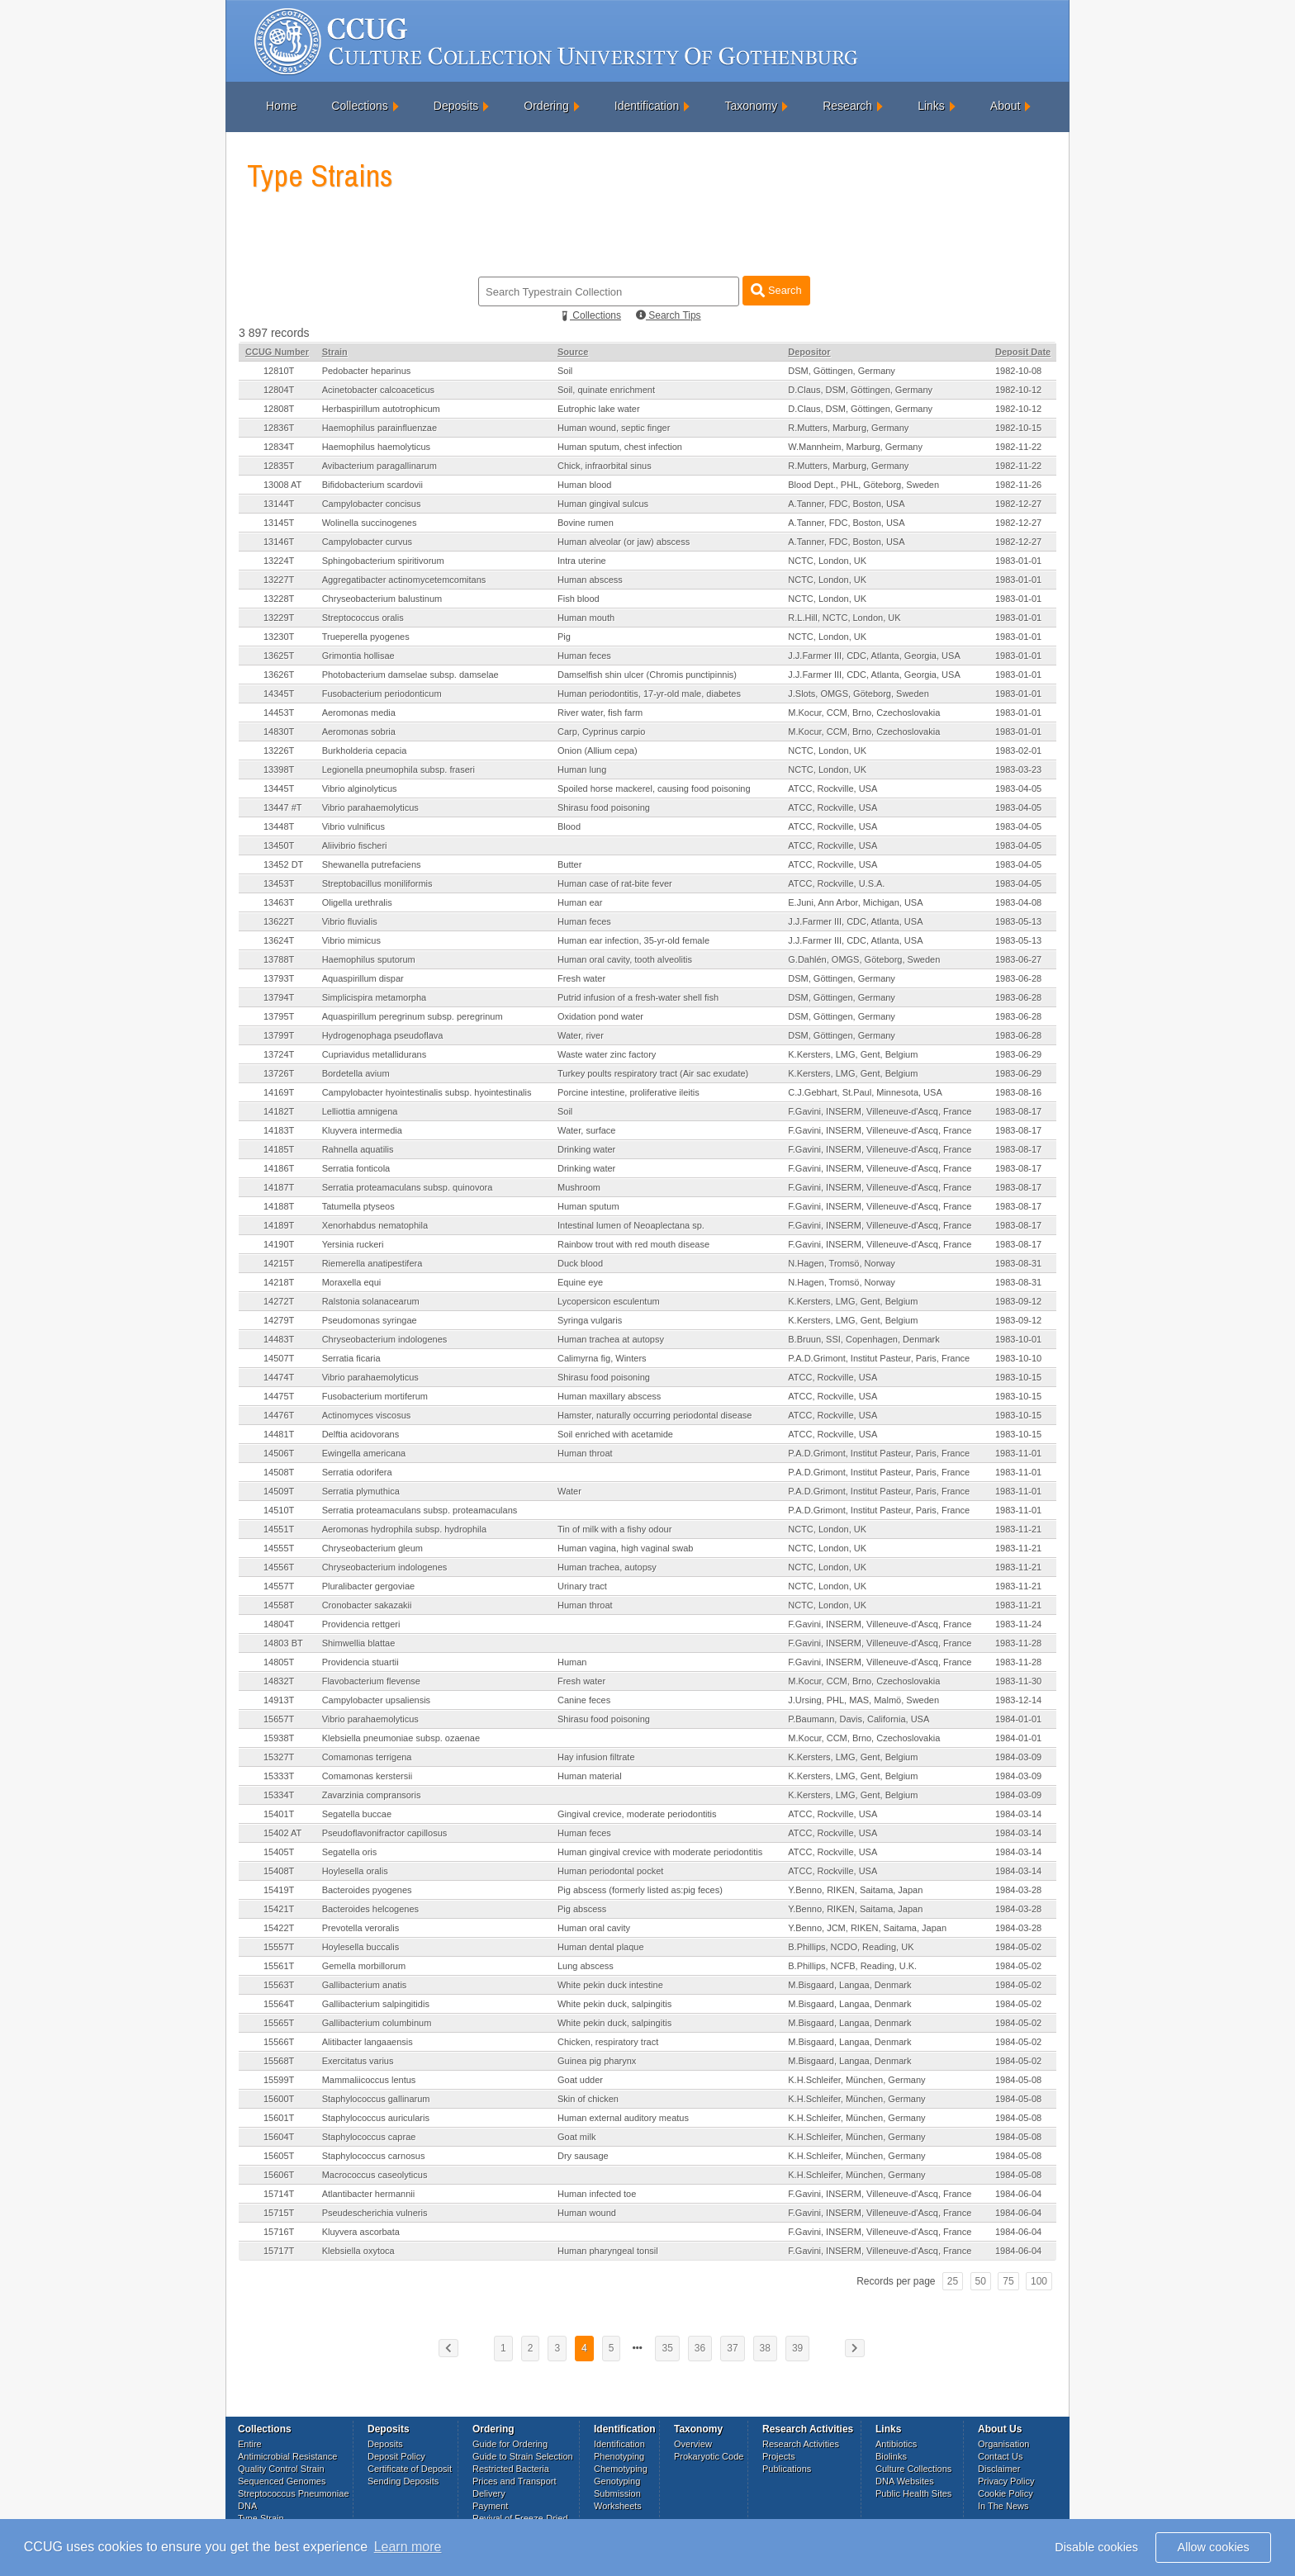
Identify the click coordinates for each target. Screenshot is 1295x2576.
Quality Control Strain (281, 2469)
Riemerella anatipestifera (372, 1263)
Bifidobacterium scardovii (372, 485)
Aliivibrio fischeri (354, 845)
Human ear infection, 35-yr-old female (633, 940)
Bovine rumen (585, 523)
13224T (278, 561)
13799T (278, 1035)
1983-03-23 (1018, 769)
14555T (278, 1548)
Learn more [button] (408, 2547)
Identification (647, 105)
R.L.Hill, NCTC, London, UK (844, 618)
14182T (278, 1111)
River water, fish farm (600, 712)
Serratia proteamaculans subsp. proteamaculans (420, 1510)
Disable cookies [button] (1096, 2547)
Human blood (584, 485)
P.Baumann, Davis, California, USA (858, 1719)
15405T (278, 1852)
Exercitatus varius (358, 2061)
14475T (278, 1396)
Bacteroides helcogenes (370, 1909)
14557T (278, 1586)
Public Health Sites (913, 2493)
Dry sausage (583, 2156)
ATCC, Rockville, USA (832, 788)
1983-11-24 (1018, 1624)
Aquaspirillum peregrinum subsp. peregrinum (412, 1016)
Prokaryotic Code (708, 2456)
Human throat (585, 1453)
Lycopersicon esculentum (608, 1301)
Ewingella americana (364, 1453)
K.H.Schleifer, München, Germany (856, 2080)
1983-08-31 (1018, 1263)
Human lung (581, 769)
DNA (247, 2506)
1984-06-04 (1018, 2194)
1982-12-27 (1018, 504)
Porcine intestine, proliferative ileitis (628, 1092)
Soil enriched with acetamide (615, 1434)
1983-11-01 (1018, 1453)
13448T (278, 826)
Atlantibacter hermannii (368, 2194)
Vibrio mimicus (351, 940)
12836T (278, 428)
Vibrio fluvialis (349, 921)
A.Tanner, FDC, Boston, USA (846, 504)
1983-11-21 (1018, 1529)
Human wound (586, 2213)
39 (797, 2348)
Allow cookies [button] (1214, 2547)
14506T (278, 1453)
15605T (278, 2156)
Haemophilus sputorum (368, 959)
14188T (278, 1206)
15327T (278, 1757)
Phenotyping (619, 2456)
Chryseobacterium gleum (372, 1548)
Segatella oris (349, 1852)
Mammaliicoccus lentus (369, 2080)
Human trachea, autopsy (607, 1567)
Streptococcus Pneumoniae (293, 2493)
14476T (278, 1415)
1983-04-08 (1018, 902)
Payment (490, 2506)
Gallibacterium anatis (364, 1985)
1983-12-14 (1018, 1700)
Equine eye (580, 1282)
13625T (278, 656)
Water (569, 1491)
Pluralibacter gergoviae (368, 1586)
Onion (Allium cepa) (597, 750)
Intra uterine (581, 561)
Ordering (546, 105)
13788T (278, 959)
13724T (278, 1054)
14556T (278, 1567)
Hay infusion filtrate (596, 1757)
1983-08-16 (1018, 1092)
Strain (335, 352)
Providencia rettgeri (361, 1624)
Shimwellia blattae (359, 1643)
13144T (278, 504)
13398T (278, 769)
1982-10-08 (1018, 371)
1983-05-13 (1018, 921)
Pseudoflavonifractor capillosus (385, 1833)
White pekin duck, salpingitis (614, 2004)
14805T (278, 1662)
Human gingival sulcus (602, 504)
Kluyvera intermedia (362, 1130)
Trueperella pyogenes (366, 637)
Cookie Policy (1005, 2493)
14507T (278, 1358)
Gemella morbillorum (364, 1966)
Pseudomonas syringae (369, 1320)
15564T (278, 2004)
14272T (278, 1301)
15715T (278, 2213)
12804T (278, 390)
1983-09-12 (1018, 1301)
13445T (278, 788)
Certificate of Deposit (410, 2469)
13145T (278, 523)
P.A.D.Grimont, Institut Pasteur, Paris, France (879, 1358)
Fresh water (581, 978)
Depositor (809, 352)
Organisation (1003, 2444)
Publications (786, 2469)
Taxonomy (750, 105)
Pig (564, 637)
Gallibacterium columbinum (377, 2023)
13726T (278, 1073)
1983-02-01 (1018, 750)
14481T (278, 1434)
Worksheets (618, 2506)
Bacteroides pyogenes (367, 1890)
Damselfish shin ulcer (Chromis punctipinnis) (647, 675)
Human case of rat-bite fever (614, 883)
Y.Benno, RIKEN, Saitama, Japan (855, 1890)
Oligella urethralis (357, 902)
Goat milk (576, 2137)
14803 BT (283, 1643)
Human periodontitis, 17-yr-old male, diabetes (649, 693)
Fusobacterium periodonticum (382, 693)
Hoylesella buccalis (361, 1947)
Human (571, 1662)
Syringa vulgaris (589, 1320)
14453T (278, 712)
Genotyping (617, 2481)
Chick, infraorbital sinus (604, 466)
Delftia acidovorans (361, 1434)
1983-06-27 (1018, 959)
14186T (278, 1168)
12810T (278, 371)
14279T (278, 1320)
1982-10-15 (1018, 428)
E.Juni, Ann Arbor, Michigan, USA (855, 902)
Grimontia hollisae (358, 656)
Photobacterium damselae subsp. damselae (410, 675)
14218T (278, 1282)
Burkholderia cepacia (364, 750)
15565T (278, 2023)
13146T (278, 542)
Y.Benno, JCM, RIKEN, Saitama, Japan (867, 1928)
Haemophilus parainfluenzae (379, 428)
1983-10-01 (1018, 1339)
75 (1008, 2281)
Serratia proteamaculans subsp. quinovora (407, 1187)
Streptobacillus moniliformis (377, 883)
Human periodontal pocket (610, 1871)
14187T (278, 1187)
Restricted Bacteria (510, 2469)
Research (847, 105)
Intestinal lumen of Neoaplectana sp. (630, 1225)
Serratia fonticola (356, 1168)
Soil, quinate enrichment (606, 390)
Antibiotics (896, 2444)
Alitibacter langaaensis (367, 2042)
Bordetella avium (356, 1073)
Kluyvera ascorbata (361, 2232)
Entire (250, 2444)
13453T (278, 883)
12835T (278, 466)
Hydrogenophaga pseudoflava (383, 1035)
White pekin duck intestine (610, 1985)
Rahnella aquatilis (358, 1149)
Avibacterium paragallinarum (379, 466)
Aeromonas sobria (359, 731)
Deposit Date (1023, 352)
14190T (278, 1244)
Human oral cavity (593, 1928)
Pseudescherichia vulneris (375, 2213)
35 (667, 2348)
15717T (278, 2251)
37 (732, 2348)
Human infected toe (596, 2194)
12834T (278, 447)
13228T (278, 599)
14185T (278, 1149)
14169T (278, 1092)
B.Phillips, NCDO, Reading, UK (850, 1947)
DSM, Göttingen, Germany (841, 371)
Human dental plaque (600, 1947)
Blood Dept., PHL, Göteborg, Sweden (863, 485)
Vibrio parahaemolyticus (370, 807)
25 (952, 2281)
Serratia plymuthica (361, 1491)
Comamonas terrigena (367, 1757)
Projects (778, 2456)
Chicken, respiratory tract (607, 2042)
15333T (278, 1776)
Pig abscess (581, 1909)
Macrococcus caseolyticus (375, 2175)
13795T (278, 1016)
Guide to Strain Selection (522, 2456)
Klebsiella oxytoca (358, 2251)
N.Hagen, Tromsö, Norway (841, 1263)
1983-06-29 (1018, 1054)
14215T (278, 1263)
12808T (278, 409)
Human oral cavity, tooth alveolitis (624, 959)
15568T (278, 2061)
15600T (278, 2099)
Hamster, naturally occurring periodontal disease (654, 1415)
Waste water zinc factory (606, 1054)
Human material (589, 1776)
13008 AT (282, 485)
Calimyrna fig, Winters (602, 1358)
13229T (278, 618)
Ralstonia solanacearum (371, 1301)
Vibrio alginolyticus (359, 788)
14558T (278, 1605)
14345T (278, 693)
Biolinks (891, 2456)
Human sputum (588, 1206)
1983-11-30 (1018, 1681)
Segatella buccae (356, 1814)
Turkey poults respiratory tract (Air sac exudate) (652, 1073)
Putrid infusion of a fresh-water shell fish (638, 997)
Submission (617, 2493)
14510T (278, 1510)
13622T (278, 921)
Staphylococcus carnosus (373, 2156)
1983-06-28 (1018, 978)
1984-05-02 (1018, 1947)
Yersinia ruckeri (353, 1244)
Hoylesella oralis (355, 1871)
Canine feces (583, 1700)
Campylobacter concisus (371, 504)
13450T (278, 845)
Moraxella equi (352, 1282)
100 (1039, 2281)
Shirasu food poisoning (603, 807)
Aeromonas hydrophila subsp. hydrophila (404, 1529)
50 (980, 2281)
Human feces (584, 656)
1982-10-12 (1018, 390)
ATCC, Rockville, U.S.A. (836, 883)
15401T (278, 1814)
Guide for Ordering (510, 2444)
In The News (1003, 2506)
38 (765, 2348)
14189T (278, 1225)
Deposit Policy (396, 2456)
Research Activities (800, 2444)
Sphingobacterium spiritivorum (383, 561)
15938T (278, 1738)
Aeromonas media (359, 712)
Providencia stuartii (360, 1662)
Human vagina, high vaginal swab (625, 1548)
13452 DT (283, 864)
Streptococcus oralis (363, 618)
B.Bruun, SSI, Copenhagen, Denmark (863, 1339)
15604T (278, 2137)
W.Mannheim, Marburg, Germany (855, 447)
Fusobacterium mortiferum (375, 1396)
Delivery (488, 2493)
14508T (278, 1472)
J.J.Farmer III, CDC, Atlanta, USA (855, 921)
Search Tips (668, 315)
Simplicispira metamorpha (374, 997)
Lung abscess (585, 1966)
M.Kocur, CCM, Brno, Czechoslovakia (864, 712)
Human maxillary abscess (609, 1396)
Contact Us (1000, 2456)
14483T (278, 1339)
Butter (569, 864)
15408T (278, 1871)
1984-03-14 (1018, 1814)
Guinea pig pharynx (596, 2061)
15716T (278, 2232)
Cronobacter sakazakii (367, 1605)
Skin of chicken (588, 2099)
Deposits (456, 105)
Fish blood (578, 599)
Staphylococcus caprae (369, 2137)
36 (700, 2348)
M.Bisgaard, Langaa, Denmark (849, 1985)
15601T (278, 2118)
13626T (278, 675)
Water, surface (586, 1130)
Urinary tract (582, 1586)
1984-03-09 (1018, 1757)
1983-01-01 (1018, 561)
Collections (359, 105)
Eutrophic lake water (598, 409)
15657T (278, 1719)
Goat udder (580, 2080)
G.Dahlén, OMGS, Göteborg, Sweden (864, 959)
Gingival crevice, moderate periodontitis (637, 1814)
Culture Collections (913, 2469)
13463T (278, 902)
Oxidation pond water (600, 1016)
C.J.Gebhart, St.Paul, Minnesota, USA (865, 1092)
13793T (278, 978)
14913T (278, 1700)
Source (572, 352)
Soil (564, 371)
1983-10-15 (1018, 1377)
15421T (278, 1909)
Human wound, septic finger (613, 428)
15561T (278, 1966)
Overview (693, 2444)
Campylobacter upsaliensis (376, 1700)
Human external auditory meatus (623, 2118)
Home (281, 105)
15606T (278, 2175)
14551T (278, 1529)
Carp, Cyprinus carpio (601, 731)
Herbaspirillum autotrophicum (381, 409)
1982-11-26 (1018, 485)
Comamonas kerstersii (367, 1776)
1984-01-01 (1018, 1719)
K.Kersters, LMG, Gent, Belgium (853, 1054)
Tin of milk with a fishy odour (614, 1529)
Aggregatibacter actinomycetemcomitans (404, 580)
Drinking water (586, 1149)
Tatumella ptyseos (358, 1206)
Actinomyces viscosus (366, 1415)
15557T (278, 1947)
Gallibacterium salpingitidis (375, 2004)
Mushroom (578, 1187)
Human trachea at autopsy (610, 1339)
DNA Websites (904, 2481)
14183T (278, 1130)
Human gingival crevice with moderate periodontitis (659, 1852)
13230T (278, 637)
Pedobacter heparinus (366, 371)
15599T (278, 2080)
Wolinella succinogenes (369, 523)
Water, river (580, 1035)
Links (931, 105)
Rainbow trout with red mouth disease (633, 1244)
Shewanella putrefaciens (371, 864)
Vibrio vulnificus (353, 826)
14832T (278, 1681)
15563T (278, 1985)
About (1005, 105)
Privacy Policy (1006, 2481)
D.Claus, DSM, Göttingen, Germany (860, 390)
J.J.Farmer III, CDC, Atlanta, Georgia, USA (874, 656)
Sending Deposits (403, 2481)
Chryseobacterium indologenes (385, 1339)
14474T (278, 1377)
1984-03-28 (1018, 1890)
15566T (278, 2042)
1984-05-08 (1018, 2080)
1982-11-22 (1018, 447)
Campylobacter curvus (367, 542)
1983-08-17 (1018, 1111)
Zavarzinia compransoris (371, 1795)
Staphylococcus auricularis (375, 2118)
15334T (278, 1795)
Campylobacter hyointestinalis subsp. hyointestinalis (427, 1092)
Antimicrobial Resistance (287, 2456)
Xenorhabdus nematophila (375, 1225)
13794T (278, 997)
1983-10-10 (1018, 1358)
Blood (569, 826)
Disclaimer (999, 2469)
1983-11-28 (1018, 1643)
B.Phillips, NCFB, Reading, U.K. (852, 1966)
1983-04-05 (1018, 788)
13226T (278, 750)
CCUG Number (277, 352)
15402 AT (282, 1833)
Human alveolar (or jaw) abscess (623, 542)
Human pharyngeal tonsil (607, 2251)
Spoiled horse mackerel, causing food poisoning (654, 788)
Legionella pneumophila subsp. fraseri (398, 769)
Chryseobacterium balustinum (382, 599)
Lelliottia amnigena (360, 1111)
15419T (278, 1890)
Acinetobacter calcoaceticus (378, 390)
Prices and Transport (514, 2481)
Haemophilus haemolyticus (376, 447)
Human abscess (590, 580)
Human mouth (585, 618)
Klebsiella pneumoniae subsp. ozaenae (401, 1738)
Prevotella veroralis (361, 1928)
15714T (278, 2194)
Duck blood (580, 1263)
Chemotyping (621, 2469)
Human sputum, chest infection (619, 447)
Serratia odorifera (357, 1472)
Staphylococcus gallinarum (376, 2099)
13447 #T (282, 807)
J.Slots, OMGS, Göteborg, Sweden (858, 693)
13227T (278, 580)
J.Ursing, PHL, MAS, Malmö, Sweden (863, 1700)
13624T (278, 940)
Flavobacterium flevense (371, 1681)
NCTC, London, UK (827, 561)
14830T (278, 731)
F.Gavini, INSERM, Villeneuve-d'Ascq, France (879, 1111)
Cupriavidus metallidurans (374, 1054)
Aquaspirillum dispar (363, 978)
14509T (278, 1491)
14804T (278, 1624)
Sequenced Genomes (281, 2481)
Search (776, 290)
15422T (278, 1928)
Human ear (579, 902)
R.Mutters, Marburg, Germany (848, 428)
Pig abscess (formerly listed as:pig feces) (640, 1890)
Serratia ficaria (351, 1358)
